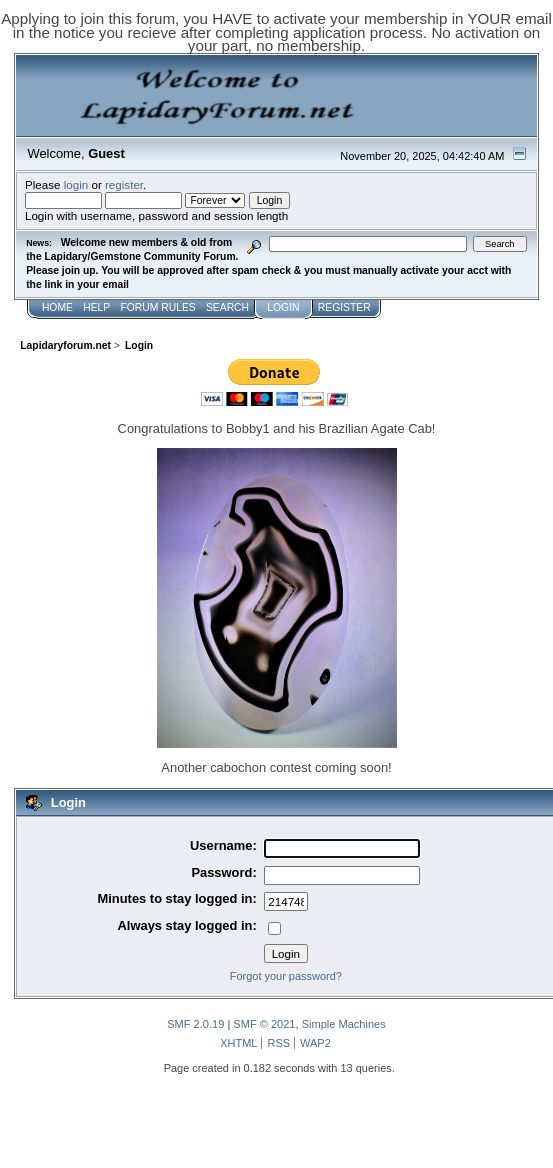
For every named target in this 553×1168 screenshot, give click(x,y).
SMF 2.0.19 (195, 1024)
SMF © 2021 (264, 1024)
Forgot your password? (286, 976)
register (124, 184)
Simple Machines (344, 1024)
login (76, 184)
